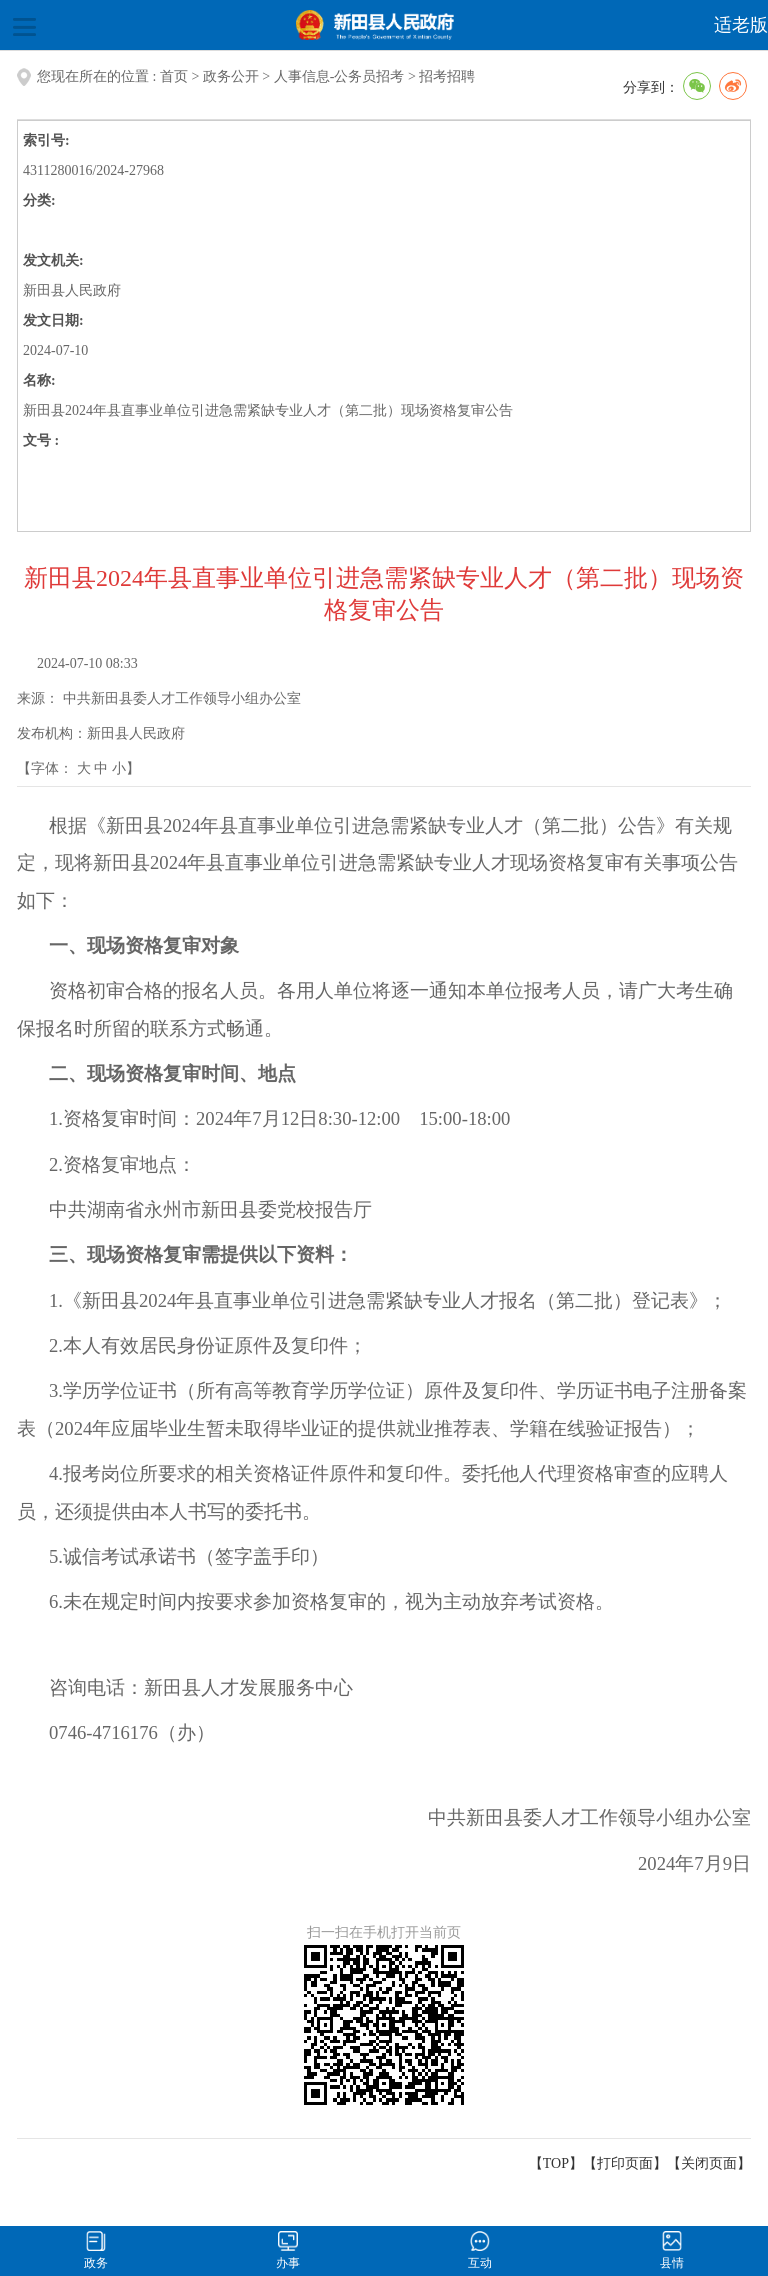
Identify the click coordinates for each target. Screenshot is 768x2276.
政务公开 (231, 76)
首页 (174, 76)
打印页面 (625, 2163)
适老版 (741, 25)
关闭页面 (709, 2163)
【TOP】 (556, 2163)
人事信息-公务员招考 (339, 76)
